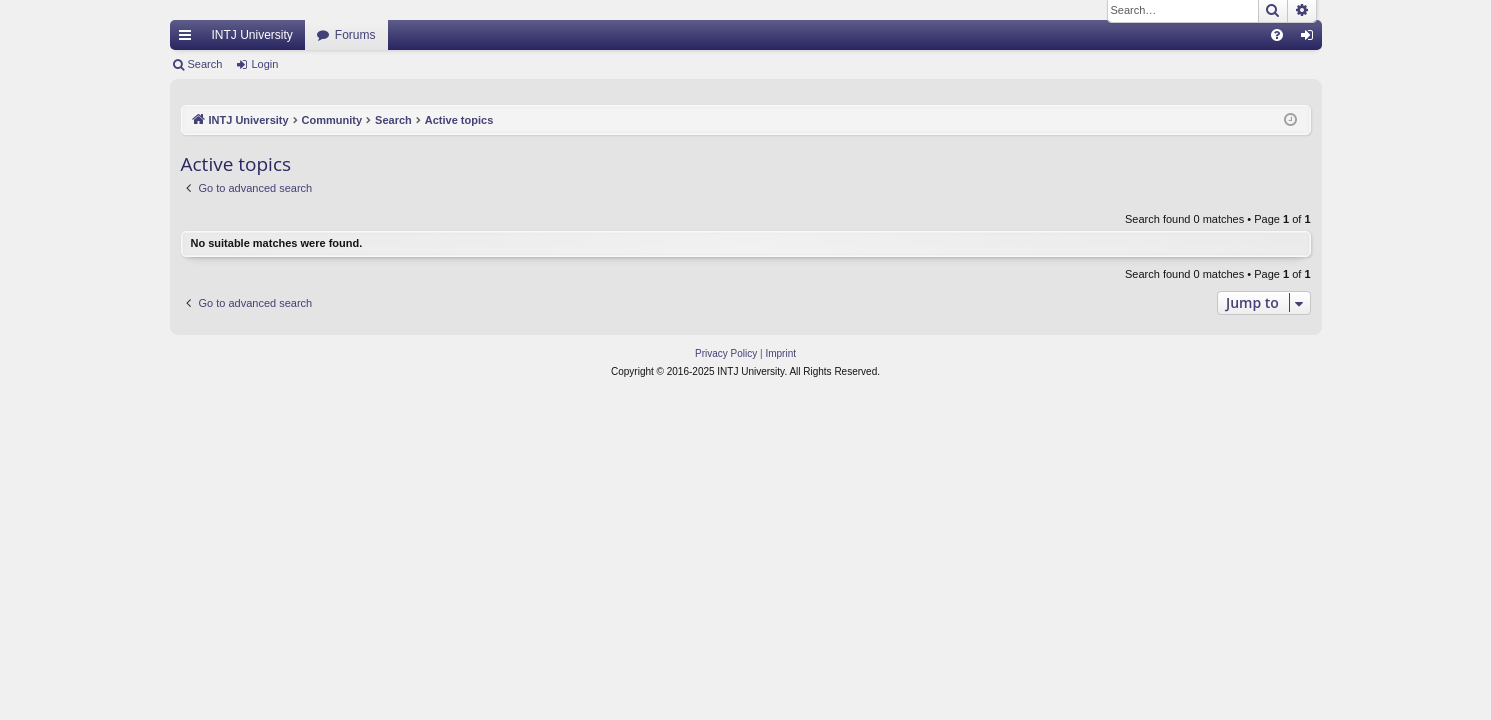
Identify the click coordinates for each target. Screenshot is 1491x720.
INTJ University (252, 35)
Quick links (189, 39)
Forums (355, 35)
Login (264, 64)
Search (205, 64)
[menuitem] (1277, 35)
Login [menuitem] (1310, 39)
